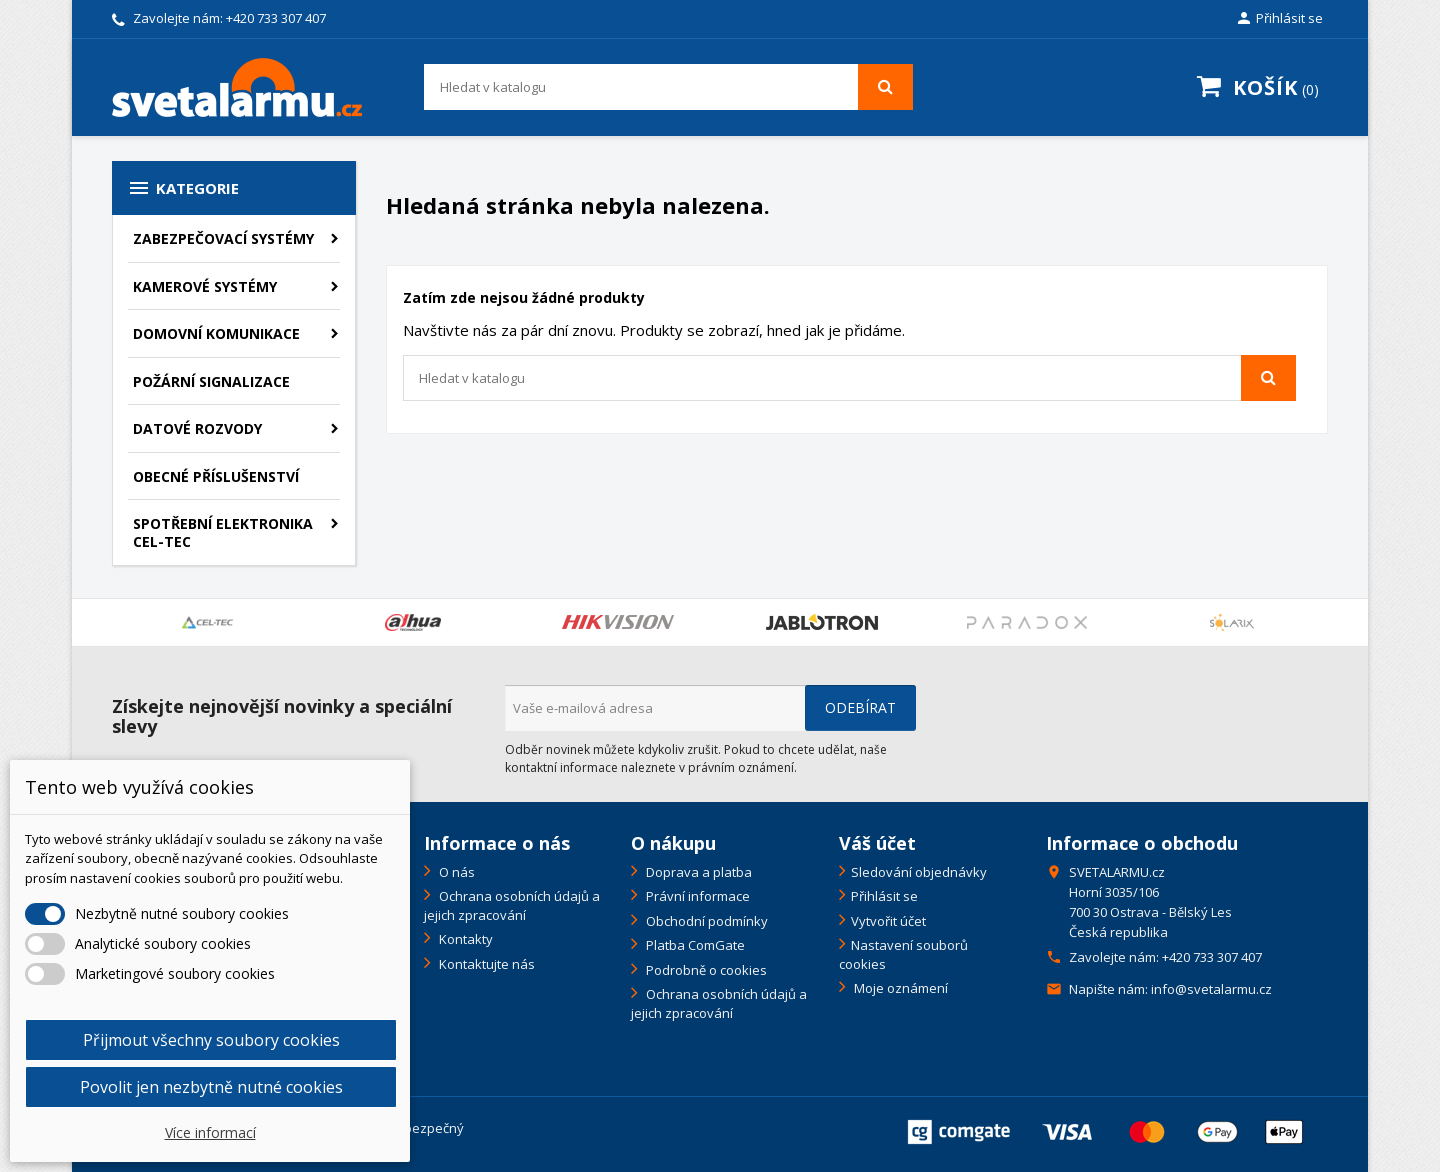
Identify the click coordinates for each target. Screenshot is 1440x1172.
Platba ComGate (694, 945)
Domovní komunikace (216, 333)
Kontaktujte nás (485, 964)
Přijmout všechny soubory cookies (211, 1040)
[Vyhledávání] (668, 87)
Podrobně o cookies (705, 970)
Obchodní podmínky (705, 921)
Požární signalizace (211, 381)
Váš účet (877, 843)
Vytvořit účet (888, 921)
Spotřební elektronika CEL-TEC (223, 532)
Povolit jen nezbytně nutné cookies (211, 1087)
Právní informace (696, 896)
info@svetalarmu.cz (1211, 989)
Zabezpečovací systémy (223, 238)
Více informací (210, 1132)
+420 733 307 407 (276, 18)
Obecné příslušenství (216, 476)
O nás (455, 872)
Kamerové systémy (205, 286)
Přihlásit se (884, 896)
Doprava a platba (697, 872)
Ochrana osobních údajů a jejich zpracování (512, 905)
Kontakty (464, 939)
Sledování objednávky (919, 872)
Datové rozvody (197, 428)
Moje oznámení (899, 988)
